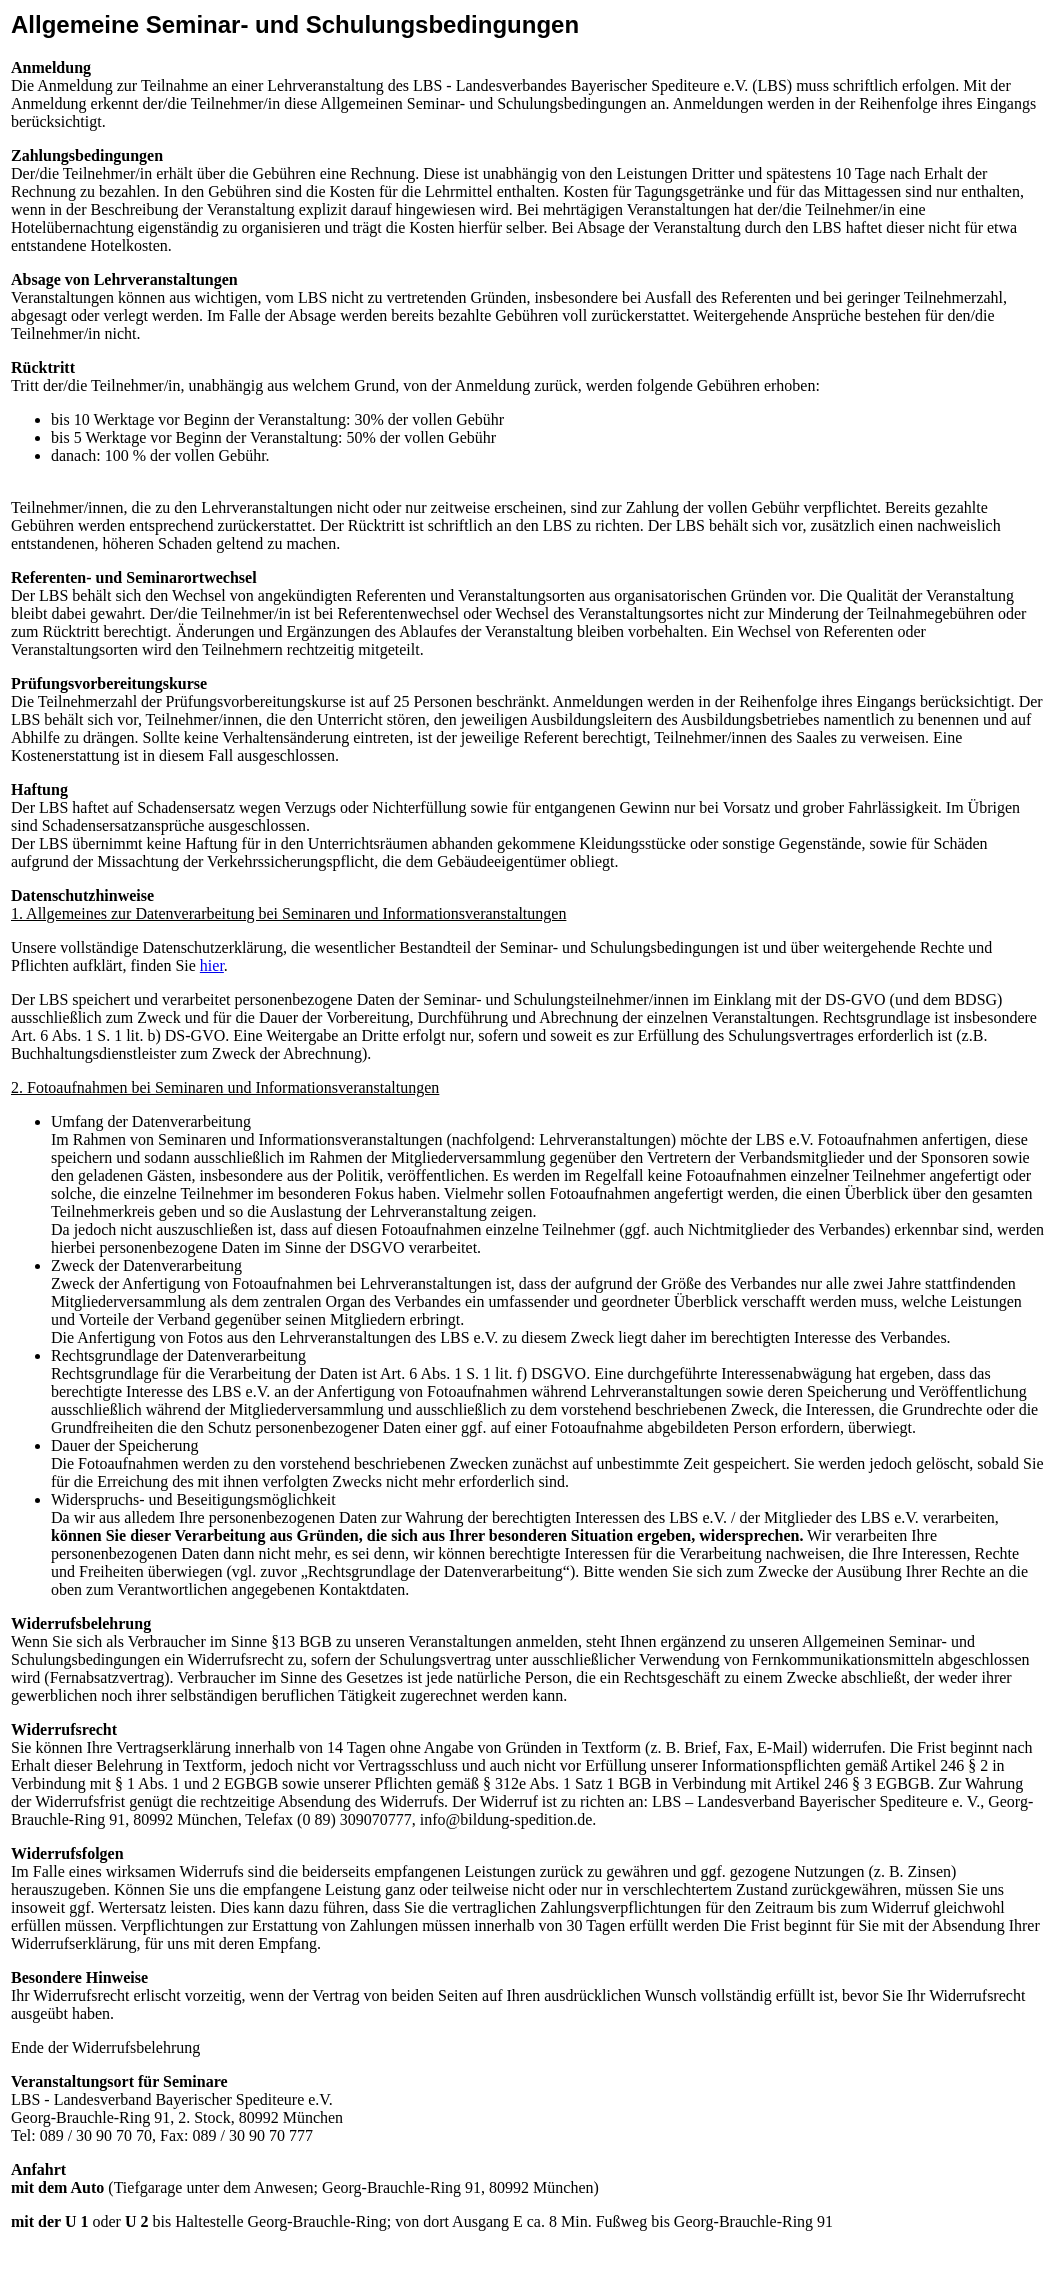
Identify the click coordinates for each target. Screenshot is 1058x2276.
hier (212, 965)
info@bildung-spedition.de (506, 1819)
